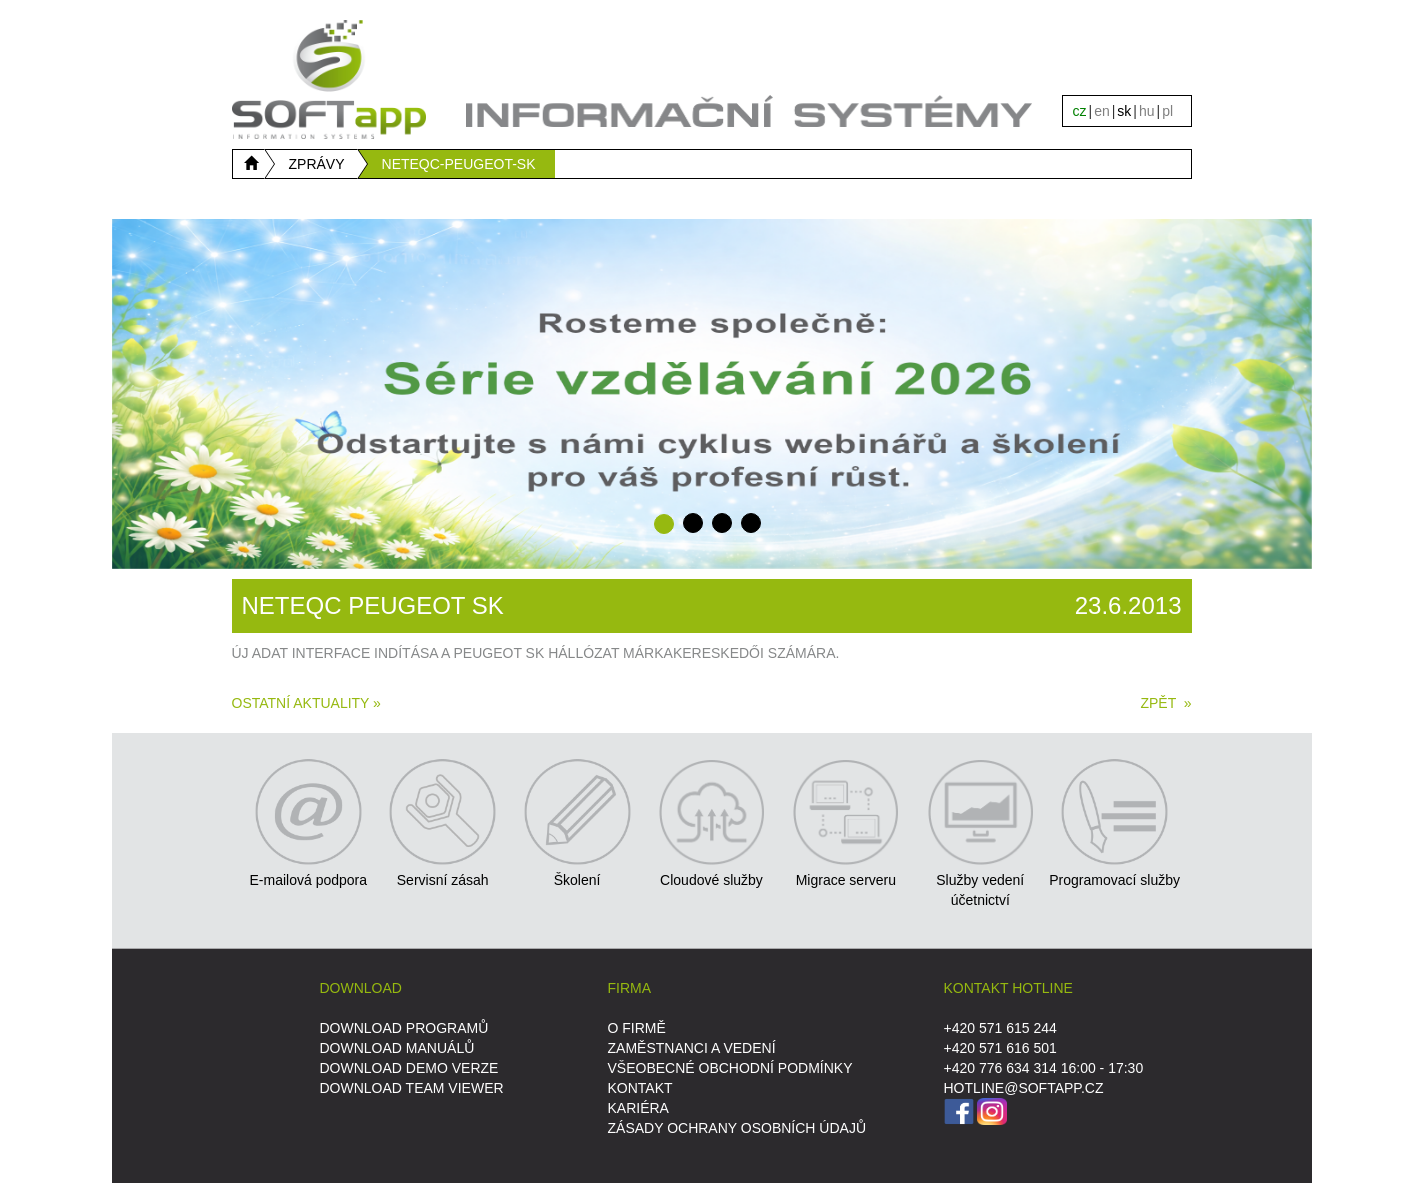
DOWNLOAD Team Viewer (412, 1088)
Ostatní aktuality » (306, 703)
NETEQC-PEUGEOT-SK (459, 164)
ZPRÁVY (317, 164)
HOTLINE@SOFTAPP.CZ (1024, 1088)
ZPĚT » (1165, 703)
